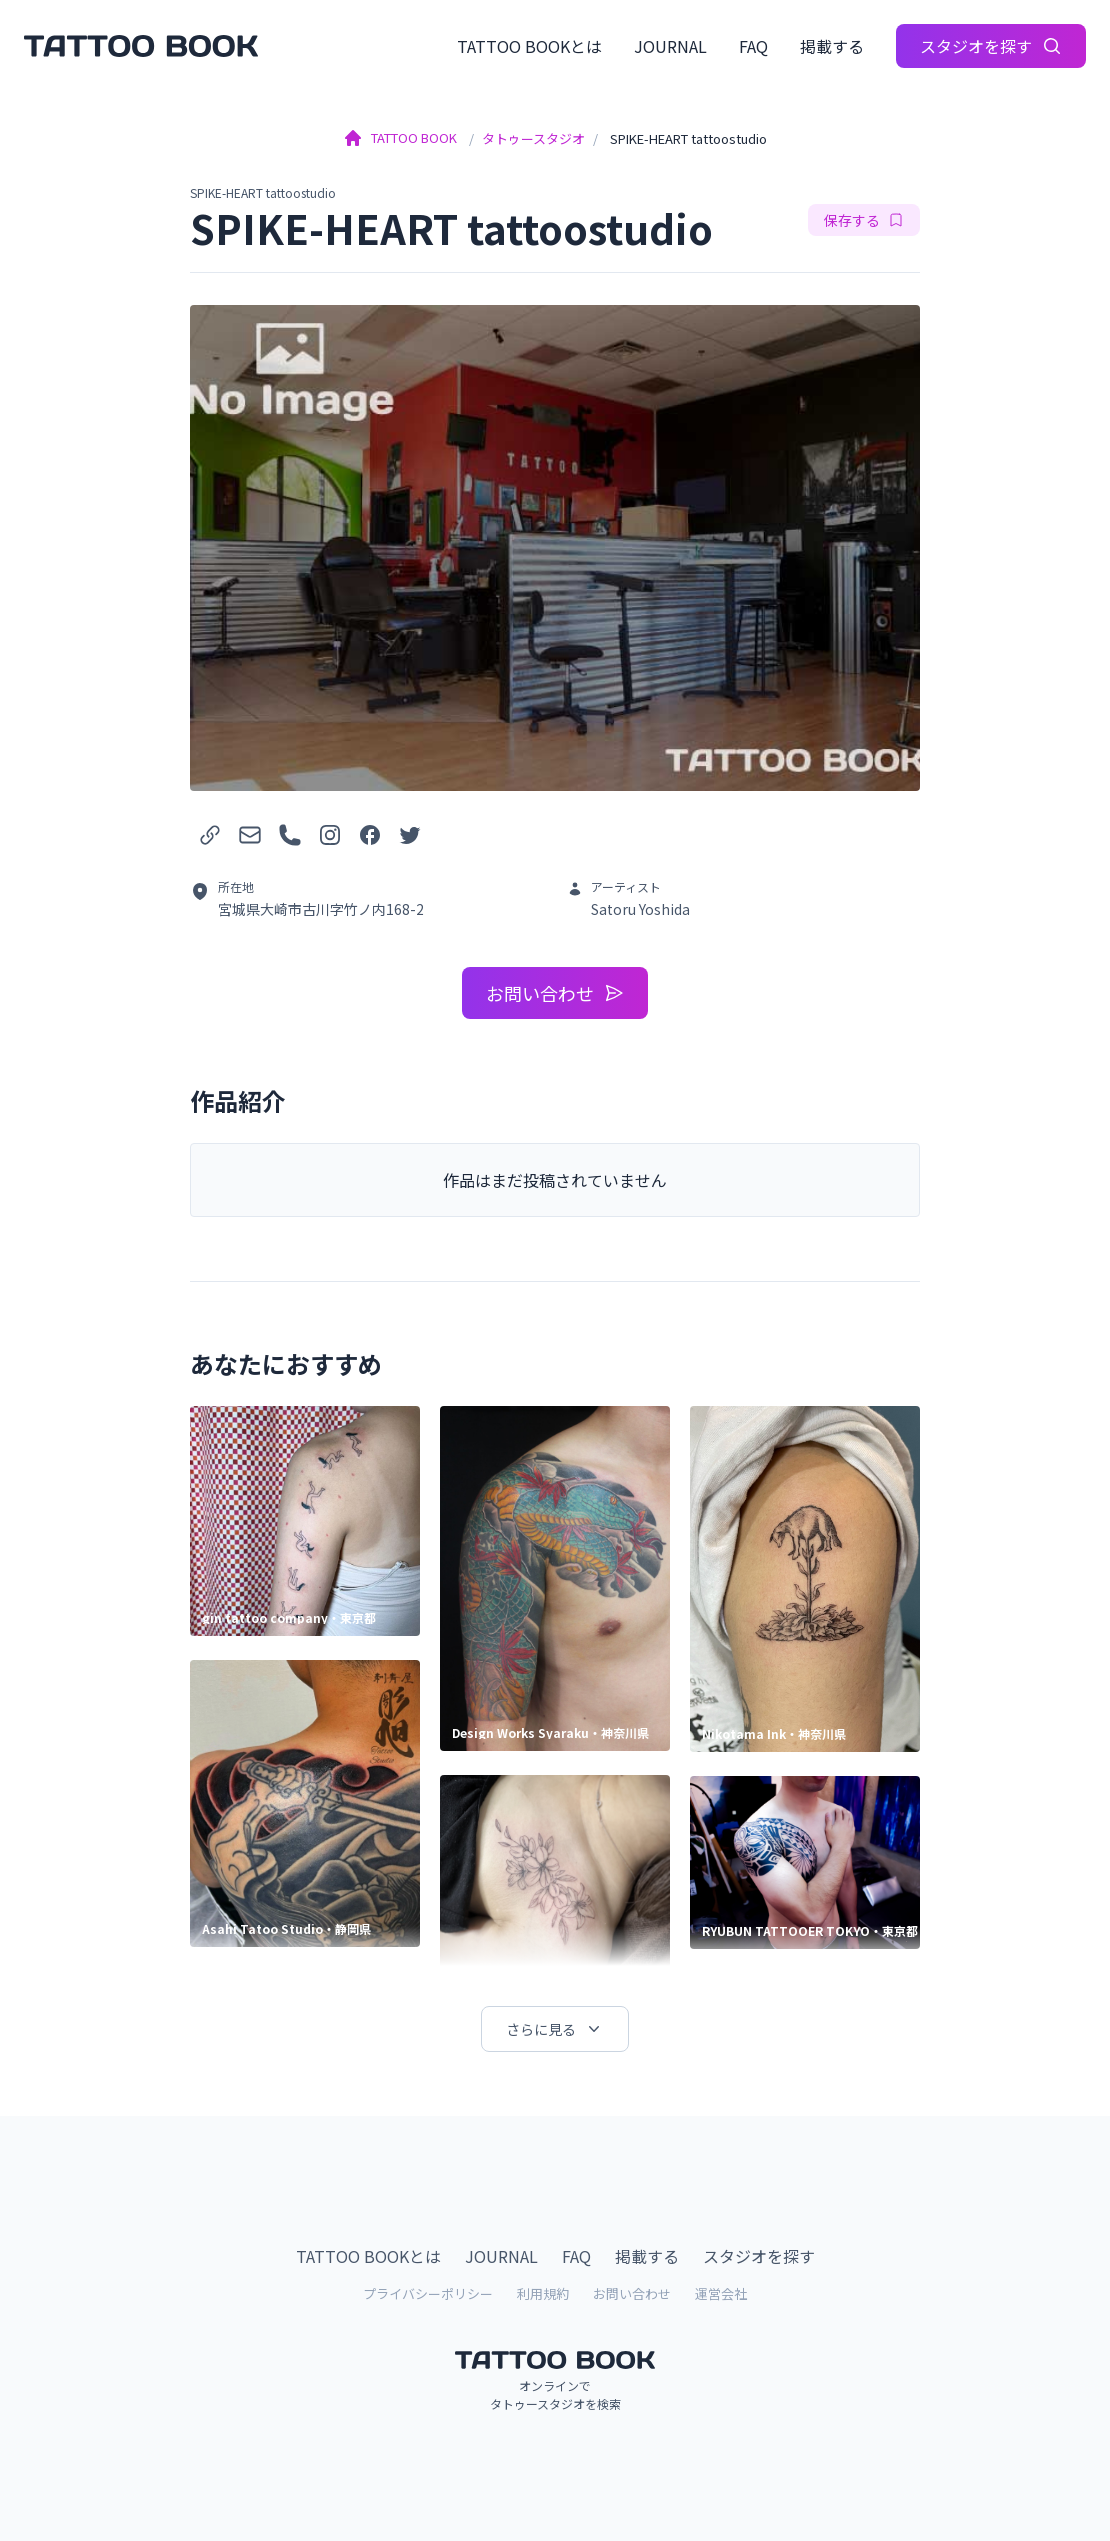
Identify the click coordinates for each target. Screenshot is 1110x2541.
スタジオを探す (991, 46)
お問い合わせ (555, 993)
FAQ (753, 46)
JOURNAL (670, 46)
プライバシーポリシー (428, 2293)
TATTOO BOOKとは (529, 46)
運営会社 (721, 2293)
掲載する (832, 46)
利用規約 (543, 2293)
